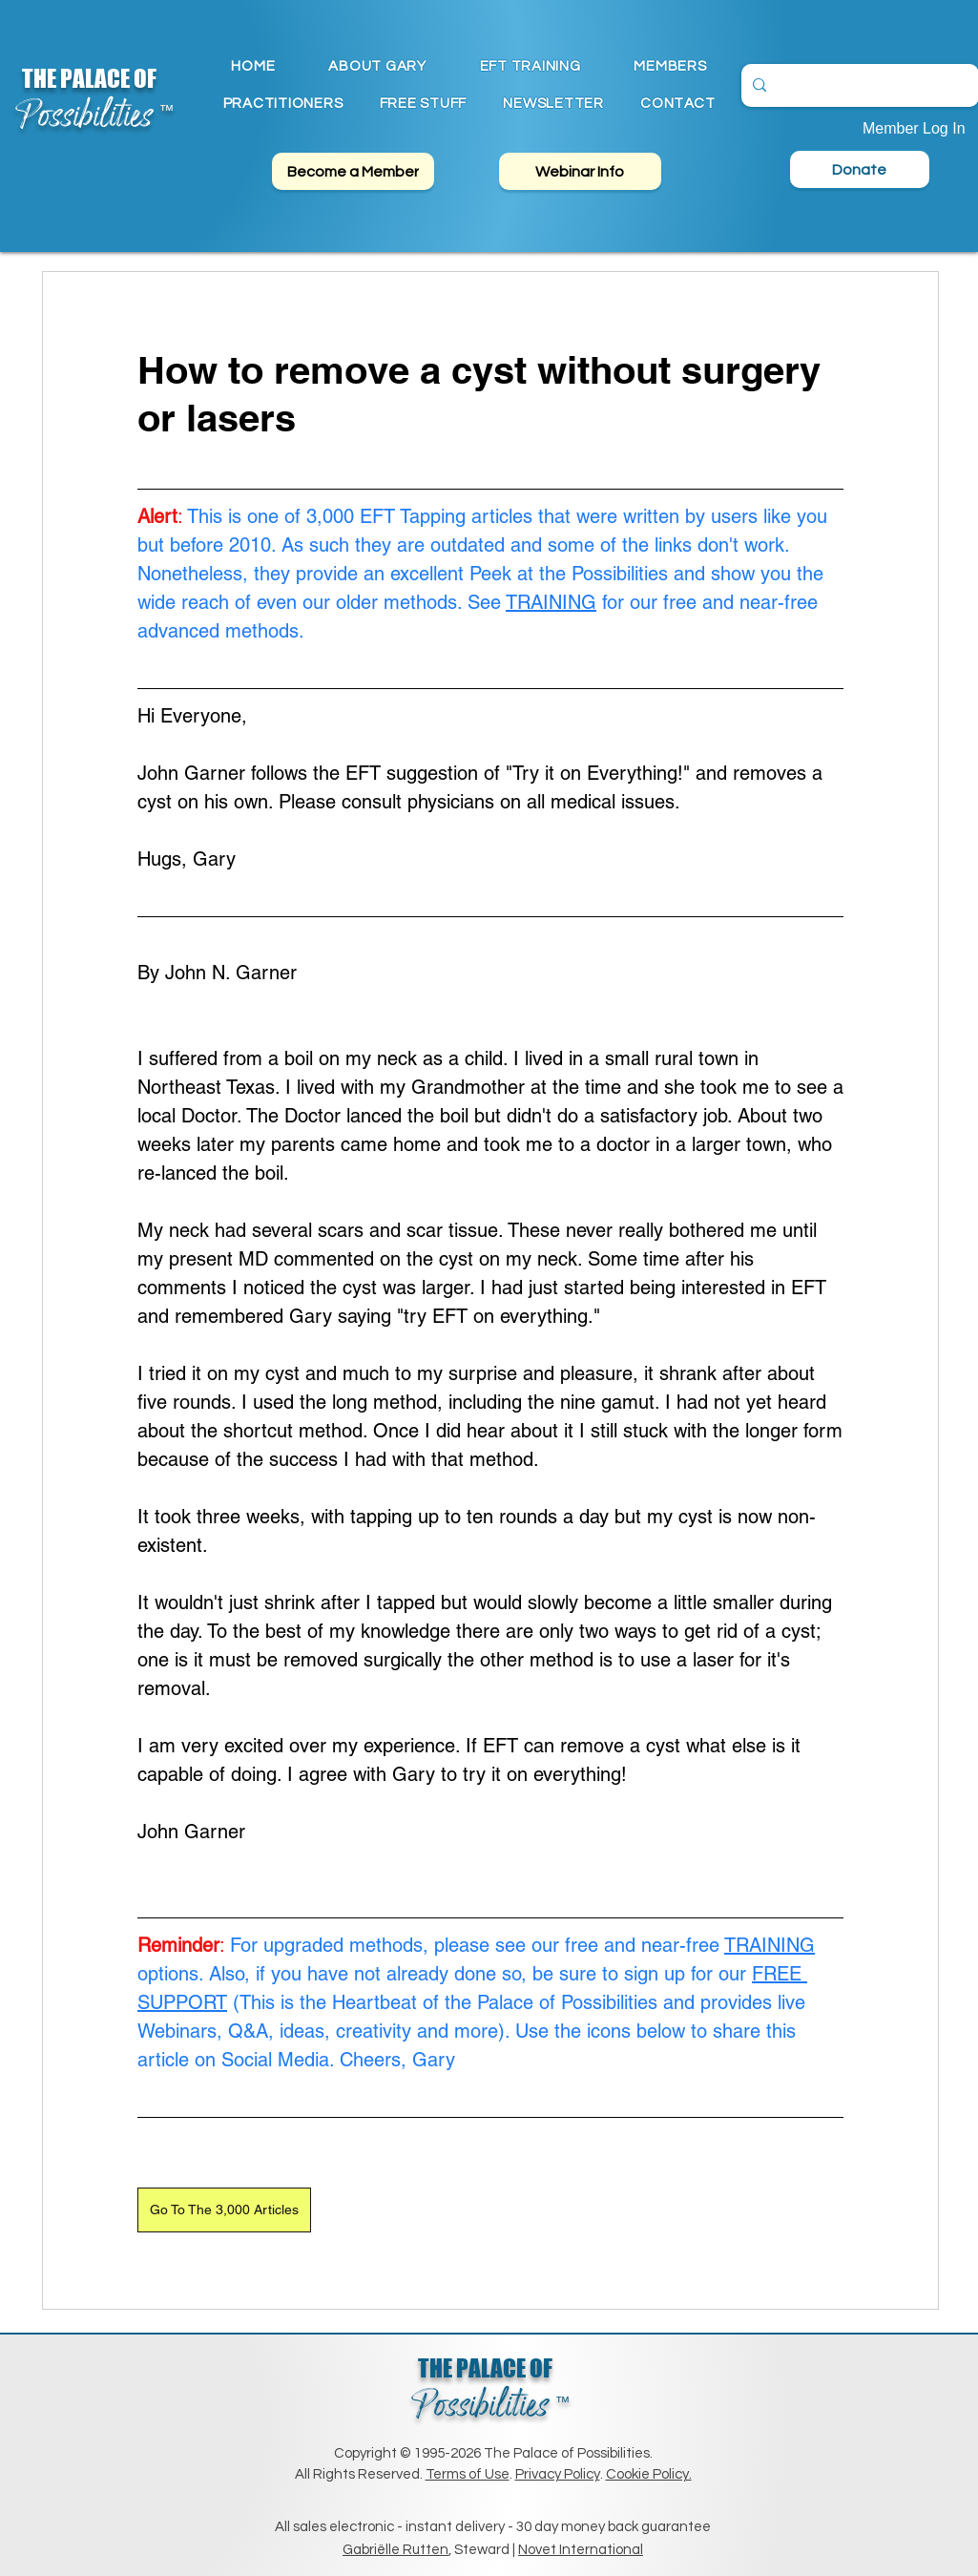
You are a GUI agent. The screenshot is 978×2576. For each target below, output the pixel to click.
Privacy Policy (557, 2474)
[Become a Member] (353, 171)
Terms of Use (468, 2474)
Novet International (580, 2550)
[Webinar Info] (580, 171)
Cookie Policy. (649, 2474)
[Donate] (859, 169)
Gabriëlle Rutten (395, 2550)
